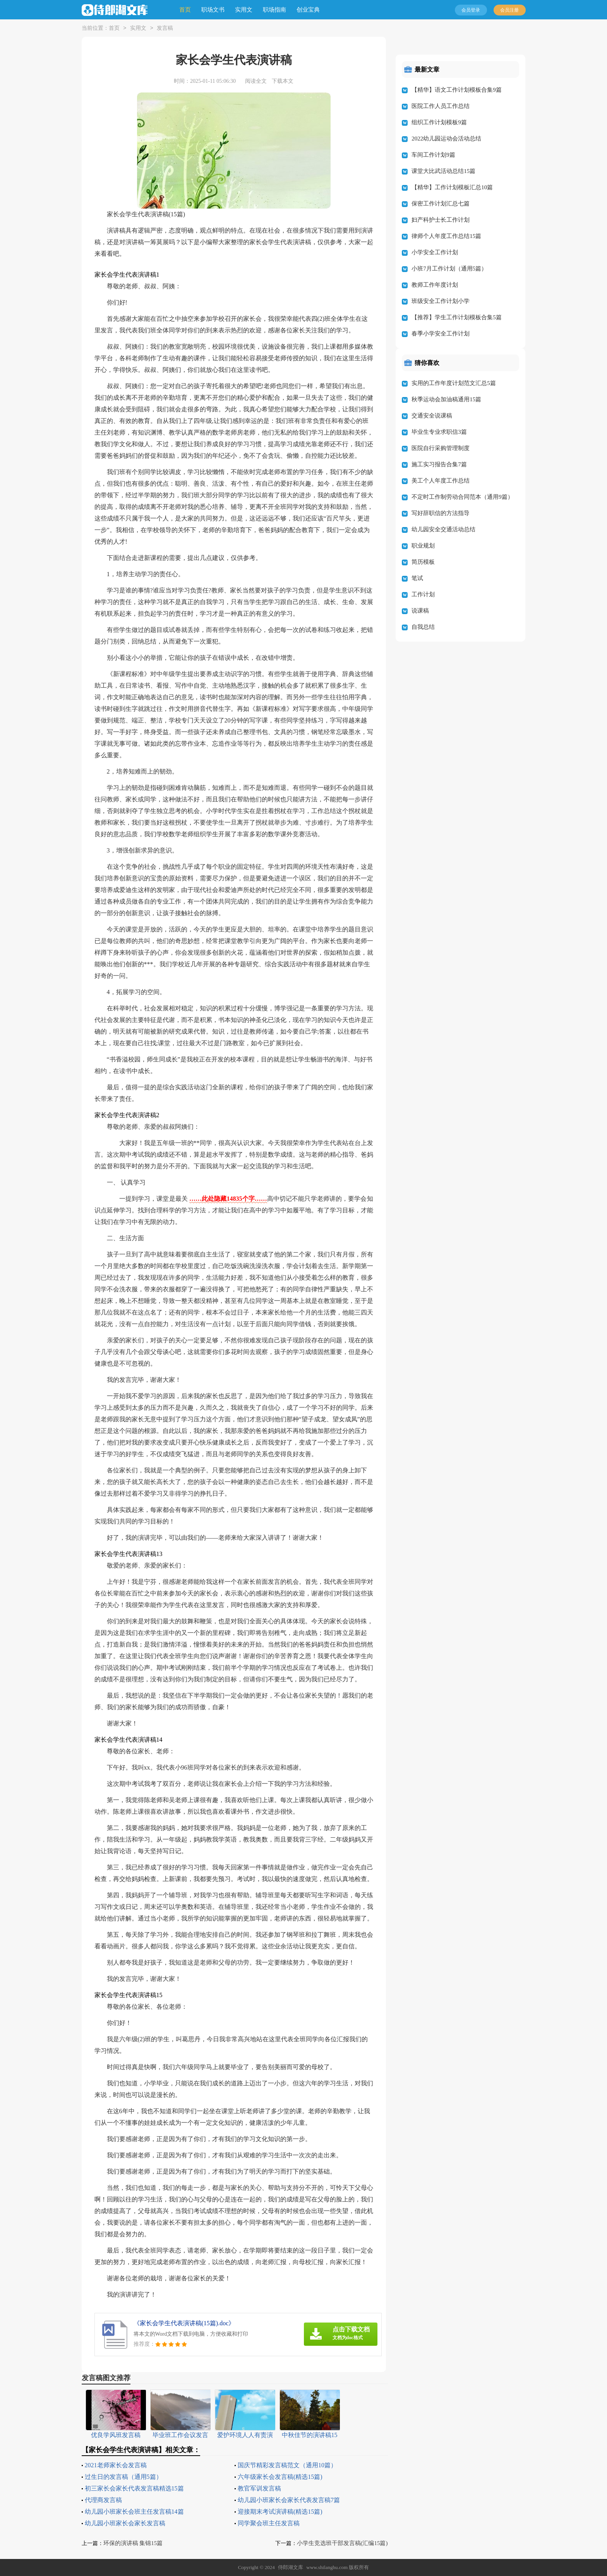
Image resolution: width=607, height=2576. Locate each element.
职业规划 (423, 546)
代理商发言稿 (103, 2500)
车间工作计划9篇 (433, 155)
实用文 (243, 10)
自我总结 (423, 627)
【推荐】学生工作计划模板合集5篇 (457, 317)
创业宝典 (308, 10)
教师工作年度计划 (435, 285)
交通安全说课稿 (432, 416)
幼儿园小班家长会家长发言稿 (125, 2523)
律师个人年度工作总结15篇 (446, 236)
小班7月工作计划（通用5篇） (449, 268)
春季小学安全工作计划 (441, 333)
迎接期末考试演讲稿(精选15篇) (280, 2511)
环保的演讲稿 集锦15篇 (133, 2543)
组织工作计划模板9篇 (439, 122)
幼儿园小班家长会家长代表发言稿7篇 (289, 2500)
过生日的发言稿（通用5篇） (123, 2476)
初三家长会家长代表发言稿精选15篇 (134, 2488)
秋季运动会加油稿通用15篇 (446, 399)
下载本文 (282, 81)
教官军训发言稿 (259, 2488)
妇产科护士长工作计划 (441, 220)
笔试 (417, 578)
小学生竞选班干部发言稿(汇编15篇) (342, 2543)
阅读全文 (256, 81)
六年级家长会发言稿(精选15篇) (280, 2476)
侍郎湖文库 (290, 2567)
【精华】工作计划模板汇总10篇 (452, 187)
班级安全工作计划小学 (441, 301)
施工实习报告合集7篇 (439, 464)
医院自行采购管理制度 (441, 448)
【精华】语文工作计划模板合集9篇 (457, 90)
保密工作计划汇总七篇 (441, 203)
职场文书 (213, 10)
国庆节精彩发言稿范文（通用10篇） (287, 2465)
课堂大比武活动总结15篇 (443, 171)
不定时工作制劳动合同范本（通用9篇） (462, 497)
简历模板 (423, 562)
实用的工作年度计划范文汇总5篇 (454, 383)
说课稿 (420, 611)
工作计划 (423, 594)
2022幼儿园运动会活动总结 (446, 138)
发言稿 (165, 28)
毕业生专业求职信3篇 (439, 432)
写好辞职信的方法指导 (441, 513)
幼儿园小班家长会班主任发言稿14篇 (134, 2511)
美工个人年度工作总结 (441, 481)
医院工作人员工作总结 (441, 106)
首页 (185, 10)
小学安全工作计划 (435, 252)
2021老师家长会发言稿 (116, 2465)
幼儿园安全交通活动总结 (443, 529)
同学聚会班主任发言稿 (269, 2523)
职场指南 (274, 10)
